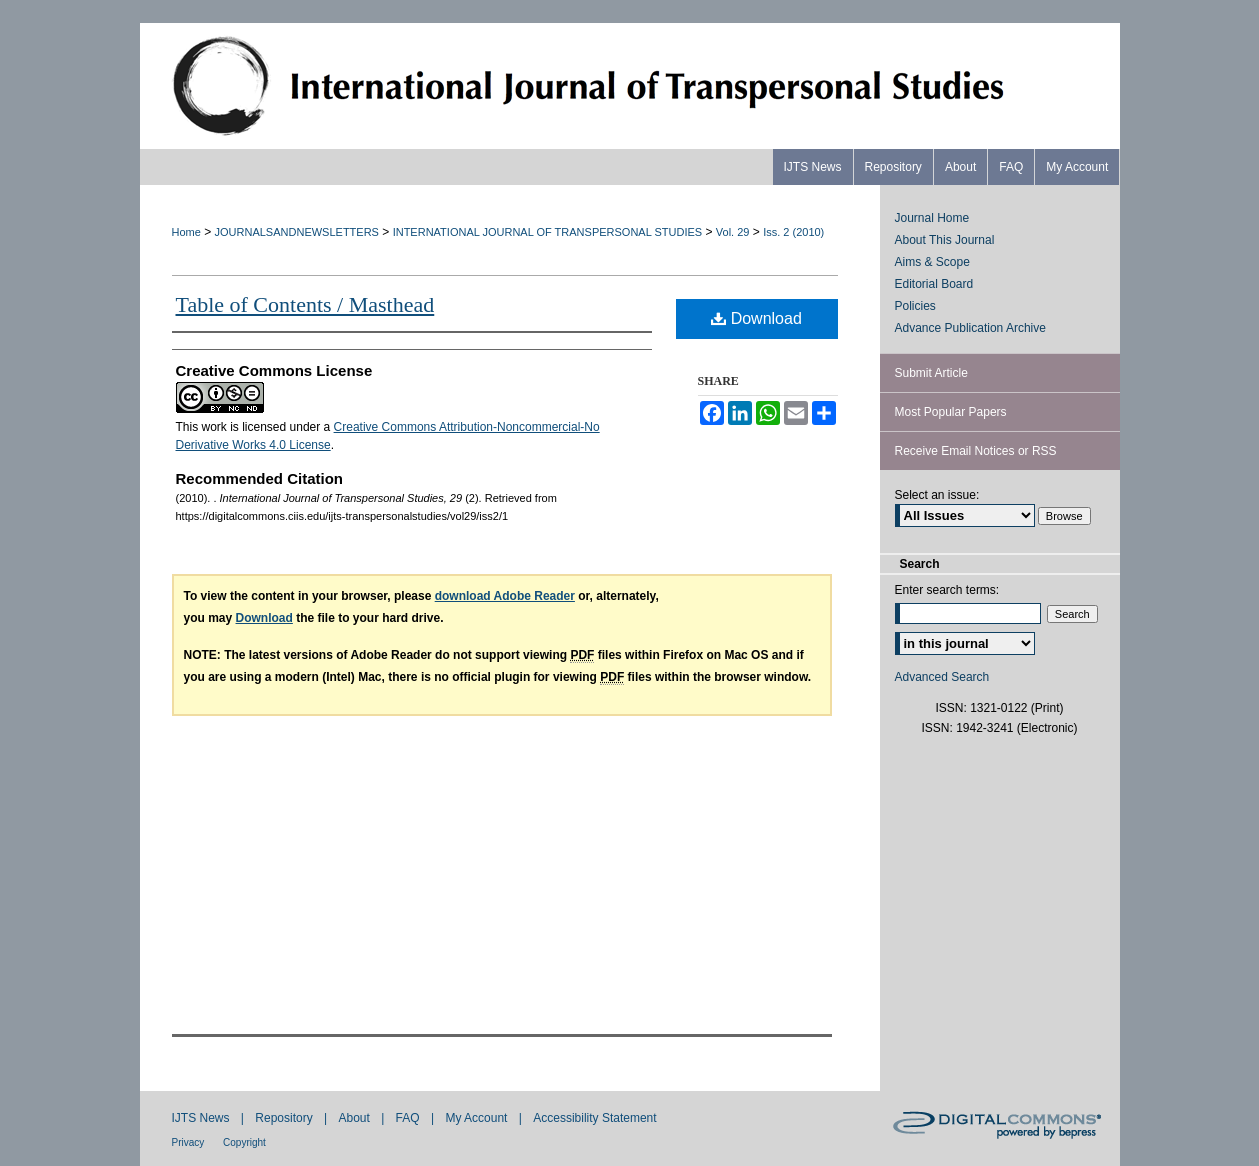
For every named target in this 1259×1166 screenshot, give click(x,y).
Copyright (244, 1142)
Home (186, 232)
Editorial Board (934, 284)
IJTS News (202, 1118)
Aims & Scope (932, 262)
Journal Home (932, 218)
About (355, 1118)
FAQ (409, 1118)
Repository (285, 1118)
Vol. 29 (733, 232)
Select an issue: (937, 495)
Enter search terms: (947, 590)
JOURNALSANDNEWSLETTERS (297, 232)
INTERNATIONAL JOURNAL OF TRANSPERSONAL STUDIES (547, 232)
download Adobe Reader (505, 596)
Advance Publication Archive (970, 328)
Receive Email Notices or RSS (976, 451)
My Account (477, 1118)
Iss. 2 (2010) (793, 232)
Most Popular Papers (951, 412)
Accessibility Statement (594, 1118)
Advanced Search (942, 677)
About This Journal (945, 240)
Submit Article (931, 373)
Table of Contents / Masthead (305, 304)
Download (756, 318)
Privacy (190, 1142)
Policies (915, 306)
